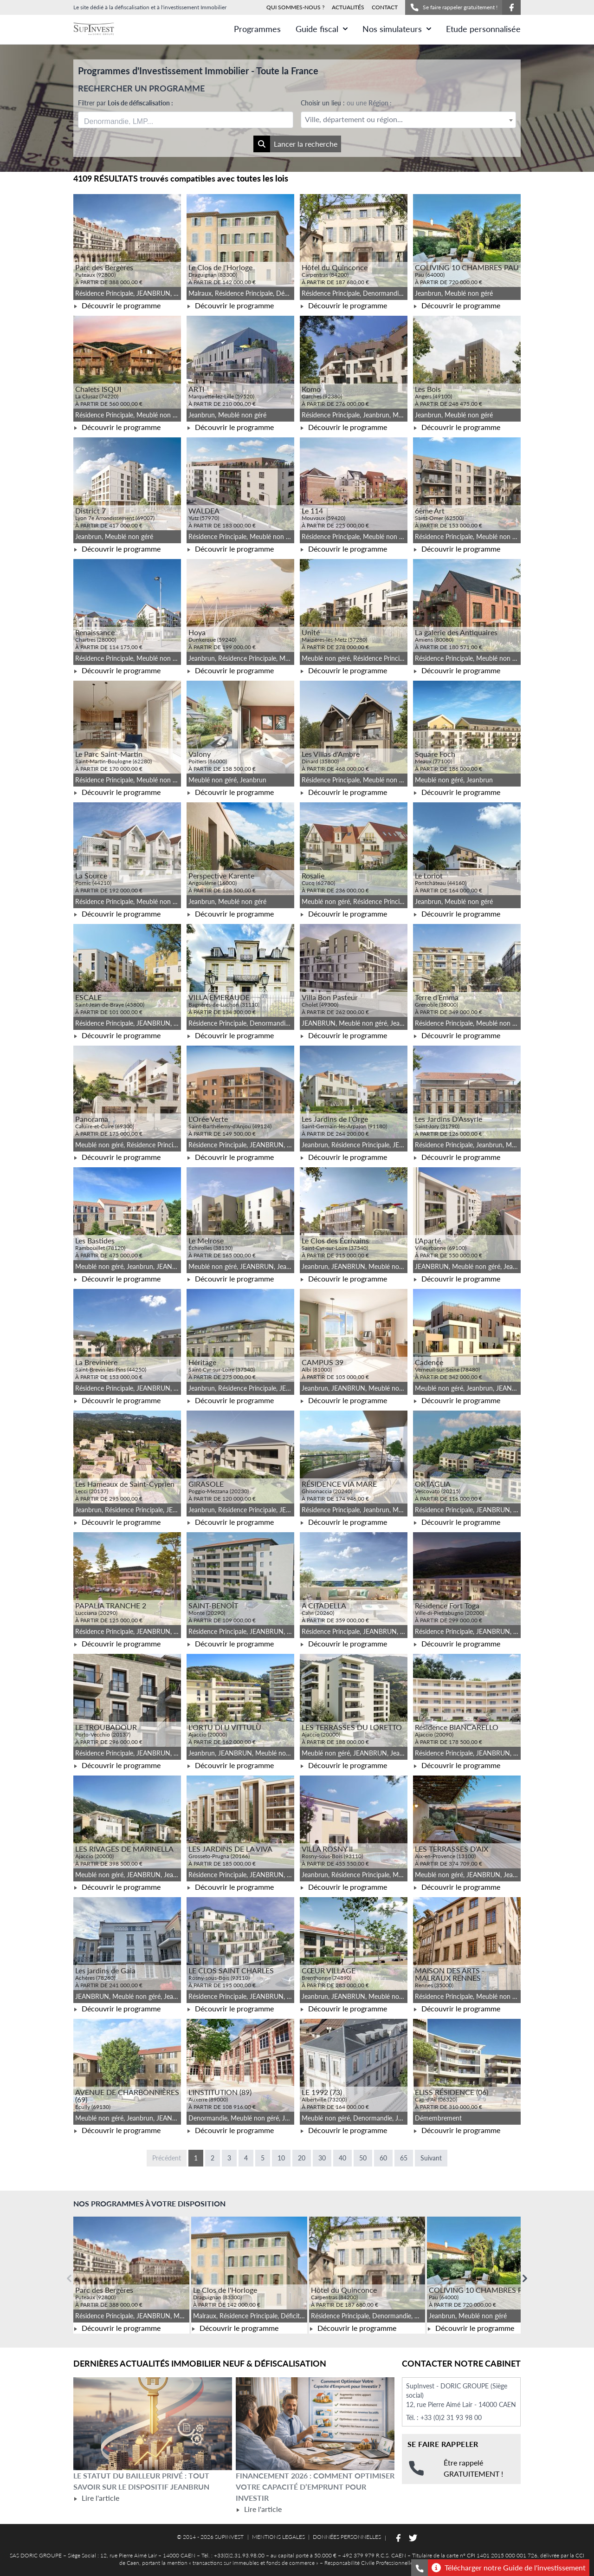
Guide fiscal (322, 29)
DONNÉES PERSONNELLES (347, 2536)
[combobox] (185, 119)
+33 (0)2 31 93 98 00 (451, 2417)
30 (322, 2158)
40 (342, 2158)
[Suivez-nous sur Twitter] (413, 2538)
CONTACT (385, 7)
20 (301, 2158)
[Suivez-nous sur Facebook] (511, 7)
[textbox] (408, 119)
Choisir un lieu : (346, 103)
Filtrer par (125, 103)
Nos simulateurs (396, 29)
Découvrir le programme (117, 305)
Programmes (257, 29)
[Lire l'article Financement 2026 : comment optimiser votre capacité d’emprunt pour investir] (315, 2423)
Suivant (431, 2158)
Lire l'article (96, 2497)
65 (403, 2158)
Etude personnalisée (483, 29)
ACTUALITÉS (348, 7)
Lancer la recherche (295, 144)
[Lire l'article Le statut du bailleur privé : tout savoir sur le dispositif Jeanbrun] (152, 2423)
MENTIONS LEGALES (278, 2536)
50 (363, 2158)
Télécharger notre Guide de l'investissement (509, 2567)
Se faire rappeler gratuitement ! (453, 7)
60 (383, 2158)
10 (281, 2158)
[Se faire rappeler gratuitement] (419, 2567)
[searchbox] (128, 119)
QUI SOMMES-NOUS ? (295, 7)
